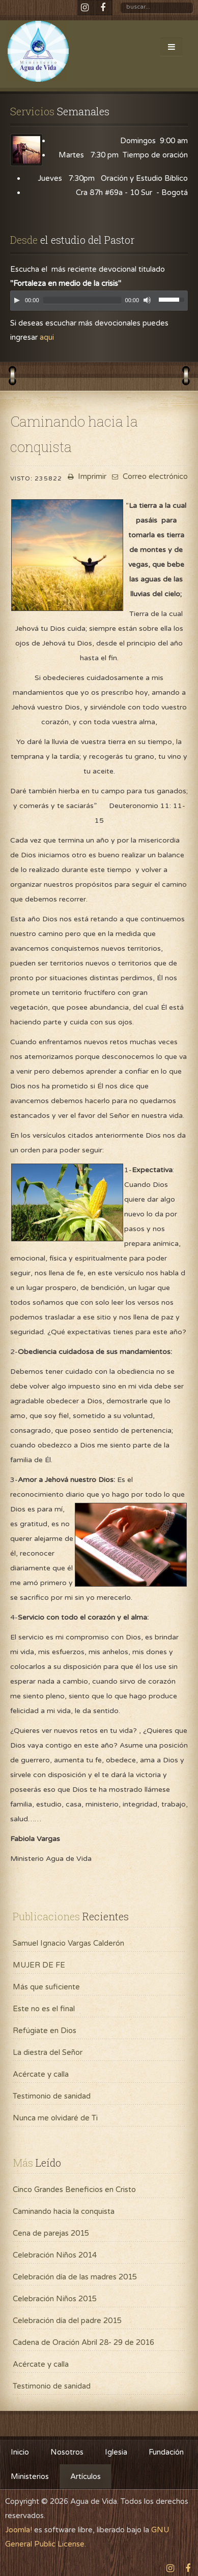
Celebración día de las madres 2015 (75, 2276)
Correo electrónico (148, 476)
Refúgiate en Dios (44, 2030)
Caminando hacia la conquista (64, 2211)
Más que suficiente (46, 1986)
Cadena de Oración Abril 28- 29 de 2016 (83, 2342)
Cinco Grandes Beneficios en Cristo (74, 2189)
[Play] (17, 300)
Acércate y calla (41, 2074)
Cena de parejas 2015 (51, 2233)
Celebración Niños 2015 (55, 2298)
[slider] (82, 300)
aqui (47, 337)
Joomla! (18, 2529)
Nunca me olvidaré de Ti (55, 2117)
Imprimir (85, 476)
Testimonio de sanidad (52, 2096)
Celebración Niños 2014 (55, 2255)
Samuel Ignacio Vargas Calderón (68, 1943)
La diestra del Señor (47, 2052)
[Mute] (147, 300)
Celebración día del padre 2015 (67, 2320)
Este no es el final (44, 2008)
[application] (99, 303)
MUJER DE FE (39, 1965)
